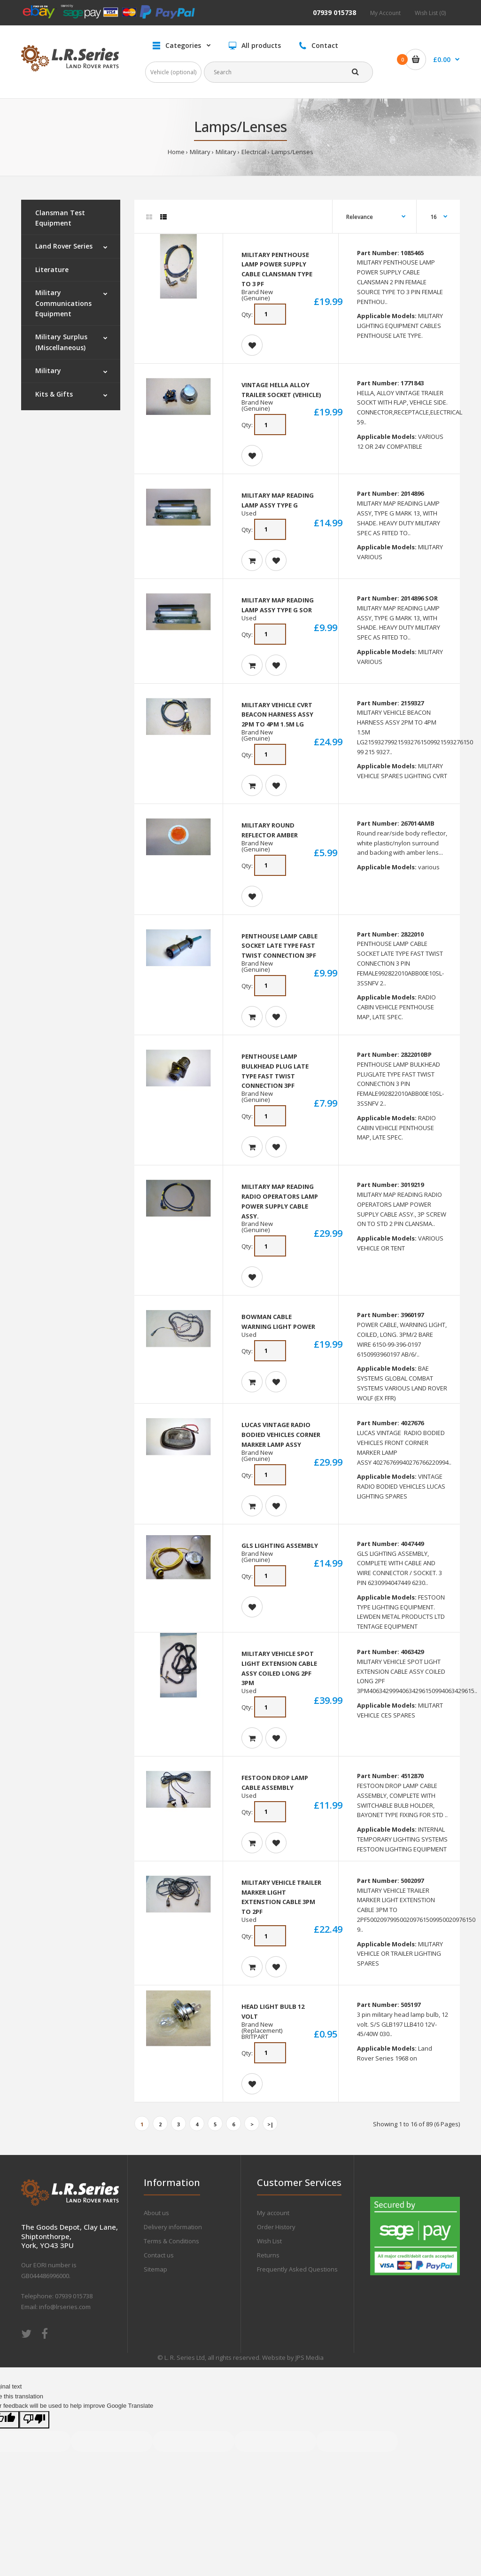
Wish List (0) (430, 13)
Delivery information (173, 2227)
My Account (385, 13)
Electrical (253, 152)
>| (270, 2124)
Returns (268, 2255)
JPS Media (309, 2357)
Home (176, 152)
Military (200, 152)
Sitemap (155, 2269)
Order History (276, 2227)
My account (273, 2213)
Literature (52, 269)
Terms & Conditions (171, 2241)
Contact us (159, 2255)
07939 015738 (334, 12)
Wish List (269, 2241)
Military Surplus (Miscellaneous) (61, 341)
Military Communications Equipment (63, 303)
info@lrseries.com (65, 2307)
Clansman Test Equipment (60, 217)
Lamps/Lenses (292, 152)
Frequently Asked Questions (297, 2269)
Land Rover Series (64, 246)
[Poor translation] (34, 2419)
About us (156, 2213)
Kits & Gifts (54, 394)
